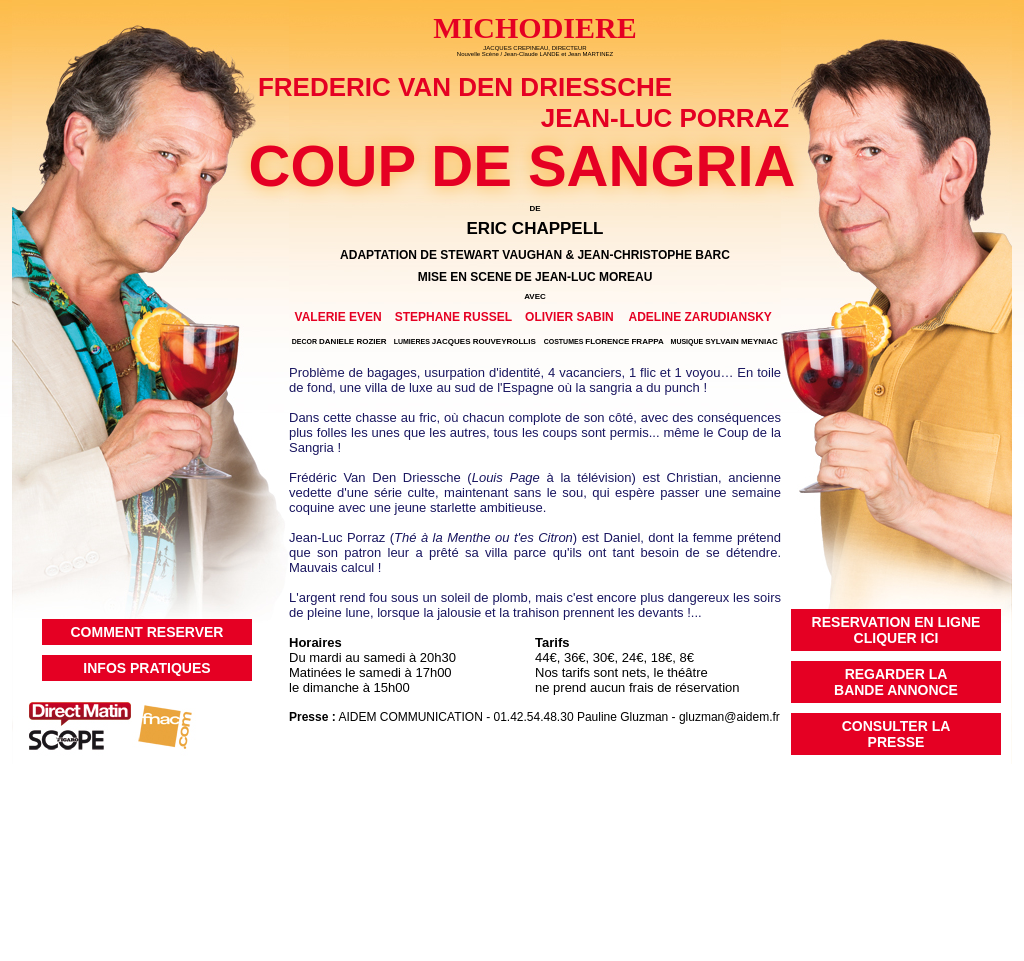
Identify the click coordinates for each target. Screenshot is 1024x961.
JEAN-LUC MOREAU (593, 277)
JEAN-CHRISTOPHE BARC (653, 255)
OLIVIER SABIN (569, 317)
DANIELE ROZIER (339, 341)
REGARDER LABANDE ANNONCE (896, 682)
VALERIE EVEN (338, 317)
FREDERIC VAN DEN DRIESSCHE (465, 87)
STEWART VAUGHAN (501, 255)
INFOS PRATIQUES (146, 668)
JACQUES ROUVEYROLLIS (465, 341)
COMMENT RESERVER (147, 632)
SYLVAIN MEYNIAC (724, 341)
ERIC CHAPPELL (535, 228)
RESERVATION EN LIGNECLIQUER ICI (896, 630)
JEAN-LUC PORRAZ (665, 118)
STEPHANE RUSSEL (453, 317)
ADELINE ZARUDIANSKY (700, 317)
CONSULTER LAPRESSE (896, 734)
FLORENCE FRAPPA (604, 341)
